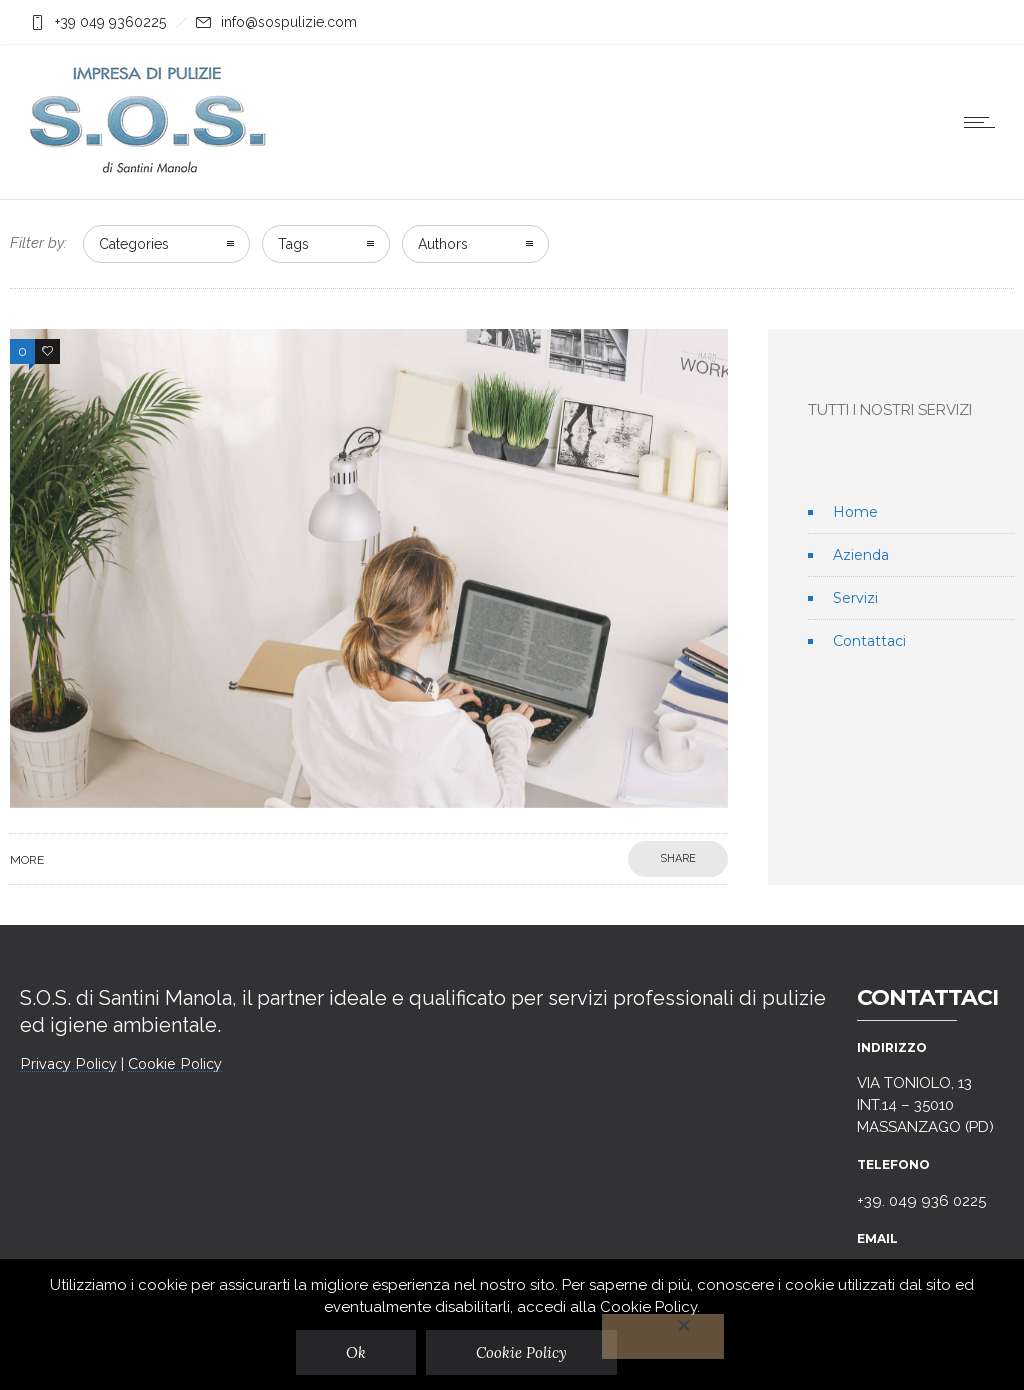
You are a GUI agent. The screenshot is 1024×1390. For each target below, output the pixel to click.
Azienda (861, 555)
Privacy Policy (68, 1064)
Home (855, 512)
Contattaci (869, 641)
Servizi (855, 598)
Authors (443, 244)
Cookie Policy (175, 1064)
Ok (356, 1352)
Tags (293, 244)
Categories (134, 244)
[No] (663, 1336)
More (27, 860)
